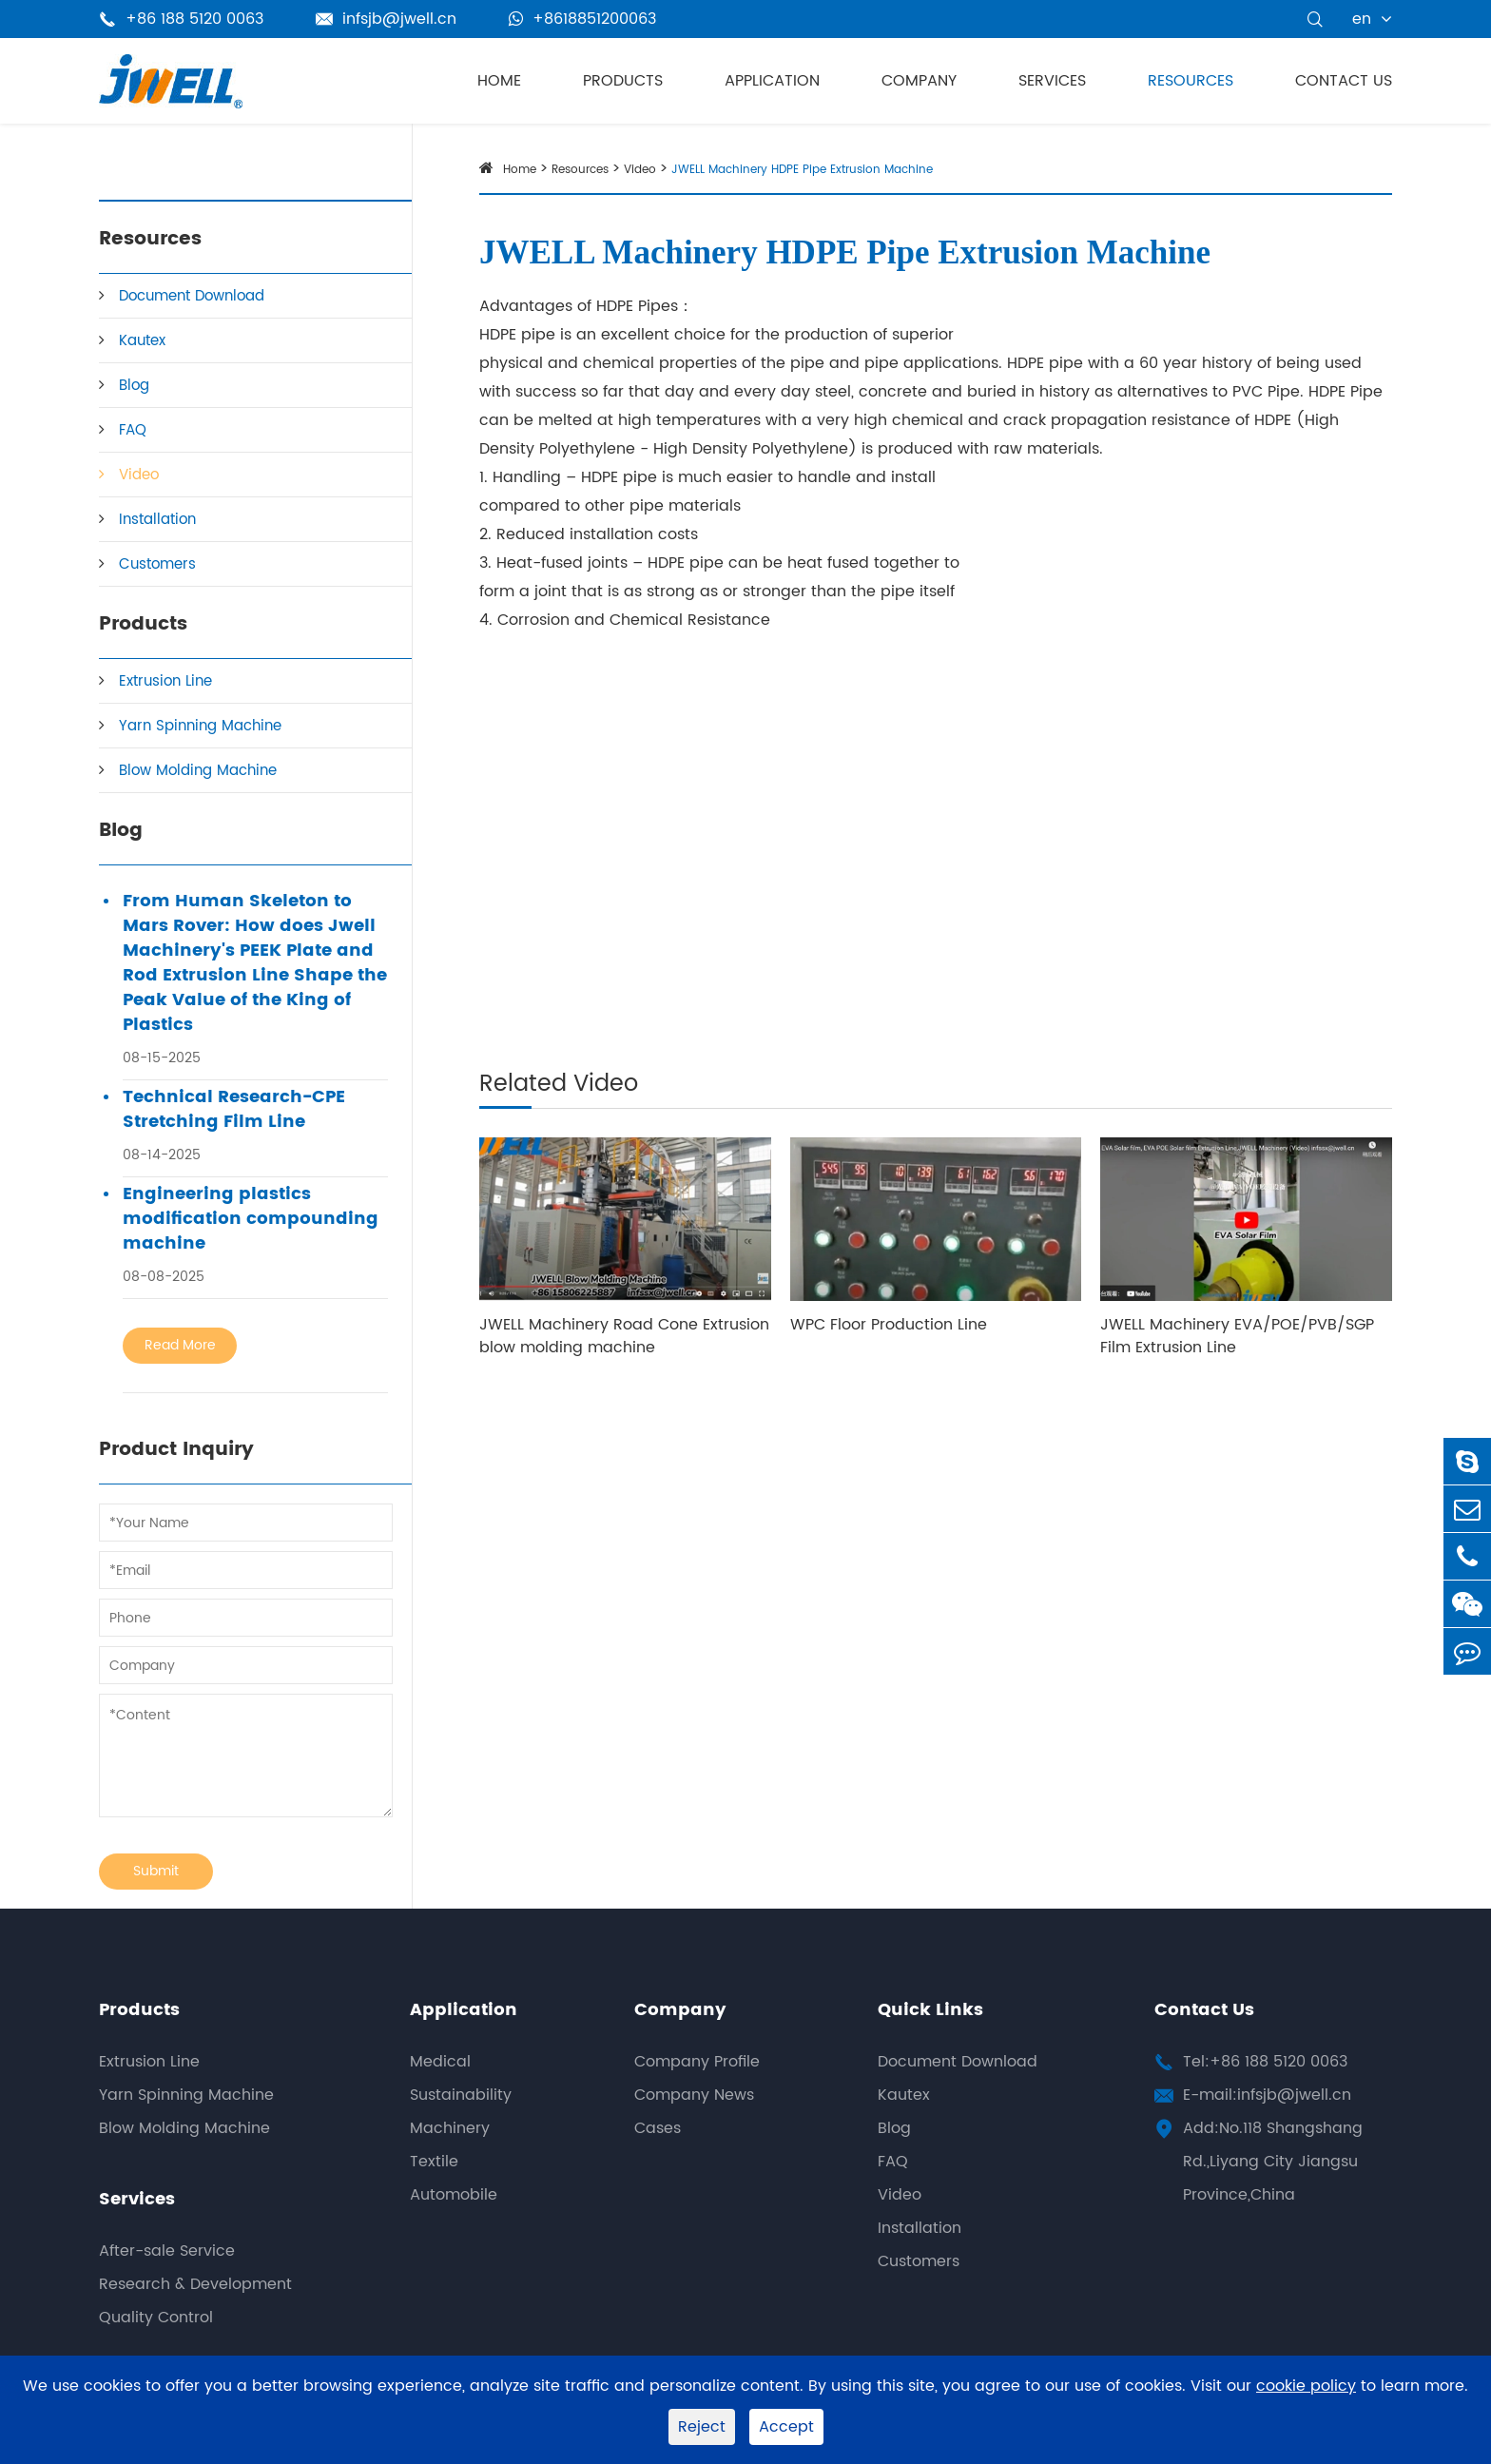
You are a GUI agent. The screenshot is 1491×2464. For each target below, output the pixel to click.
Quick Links (930, 2010)
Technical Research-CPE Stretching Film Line (234, 1110)
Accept (786, 2427)
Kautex (142, 341)
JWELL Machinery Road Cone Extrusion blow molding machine (624, 1336)
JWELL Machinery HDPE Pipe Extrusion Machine (802, 170)
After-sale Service (167, 2251)
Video (139, 475)
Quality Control (156, 2317)
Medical (440, 2061)
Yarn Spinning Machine (200, 726)
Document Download (191, 296)
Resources (1190, 80)
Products (623, 80)
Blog (134, 386)
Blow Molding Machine (198, 771)
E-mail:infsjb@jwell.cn (1267, 2095)
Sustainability (461, 2095)
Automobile (453, 2195)
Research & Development (195, 2284)
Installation (157, 520)
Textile (434, 2161)
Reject (702, 2427)
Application (772, 80)
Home (499, 80)
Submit (156, 1871)
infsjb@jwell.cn (386, 19)
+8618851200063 (582, 19)
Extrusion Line (165, 681)
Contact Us (1343, 80)
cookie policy (1306, 2386)
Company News (694, 2095)
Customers (157, 564)
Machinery (450, 2128)
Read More (180, 1345)
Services (1052, 80)
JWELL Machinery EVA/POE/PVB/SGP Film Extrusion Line (1237, 1336)
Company (919, 80)
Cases (657, 2128)
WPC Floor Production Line (888, 1324)
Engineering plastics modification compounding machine (250, 1219)
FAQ (132, 430)
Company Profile (697, 2061)
